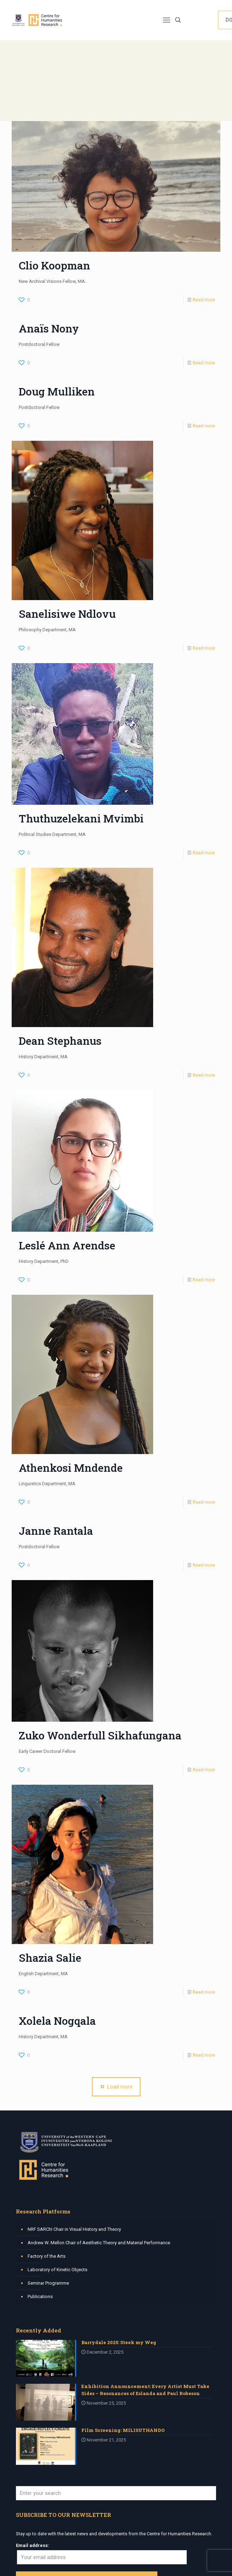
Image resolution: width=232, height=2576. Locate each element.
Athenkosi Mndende (71, 1468)
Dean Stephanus (60, 1041)
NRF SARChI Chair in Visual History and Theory (74, 2229)
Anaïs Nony (49, 328)
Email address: (32, 2545)
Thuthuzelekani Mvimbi (81, 818)
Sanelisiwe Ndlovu (67, 614)
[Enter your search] (116, 2493)
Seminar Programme (48, 2283)
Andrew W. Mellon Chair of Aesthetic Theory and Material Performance (99, 2242)
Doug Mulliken (57, 391)
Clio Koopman (54, 265)
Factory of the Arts (46, 2256)
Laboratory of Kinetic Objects (57, 2269)
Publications (40, 2296)
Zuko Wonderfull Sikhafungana (100, 1735)
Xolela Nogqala (57, 2021)
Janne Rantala (56, 1531)
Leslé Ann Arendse (67, 1245)
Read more (204, 299)
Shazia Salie (50, 1958)
